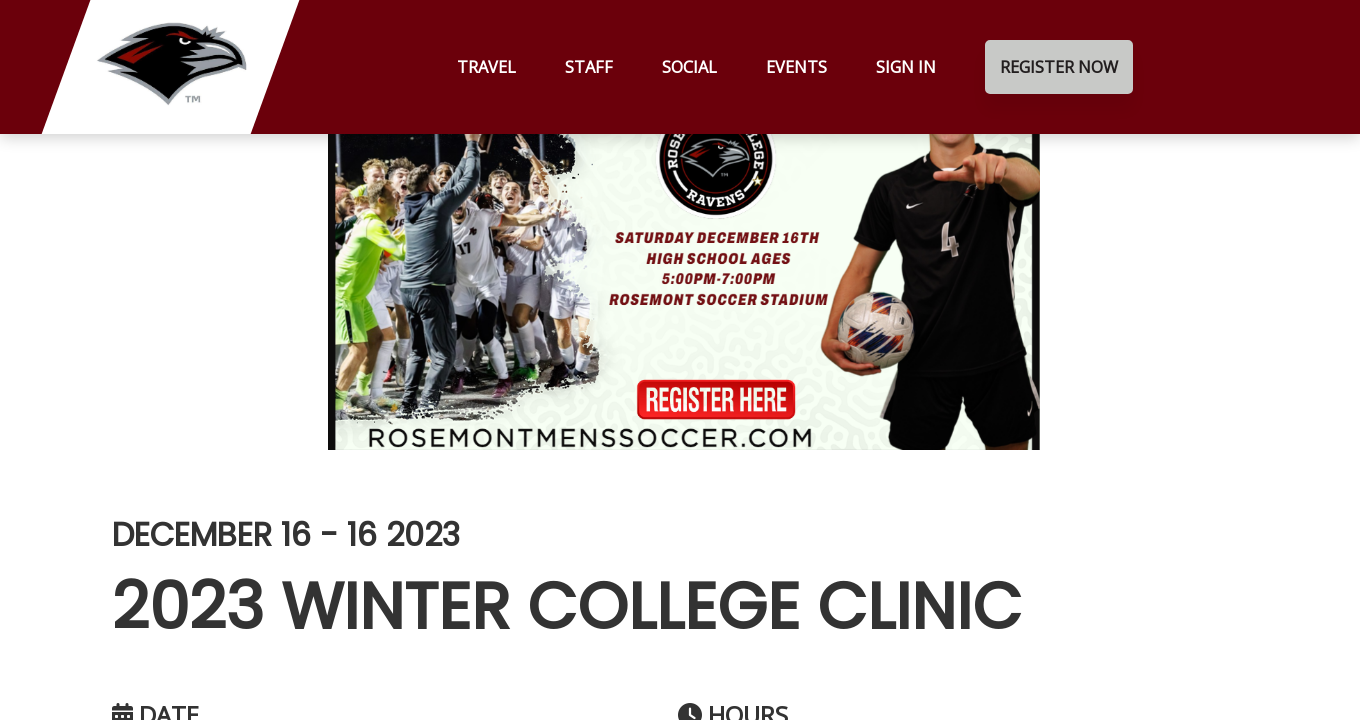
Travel (486, 67)
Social (689, 67)
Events (796, 67)
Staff (589, 67)
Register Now (1059, 67)
